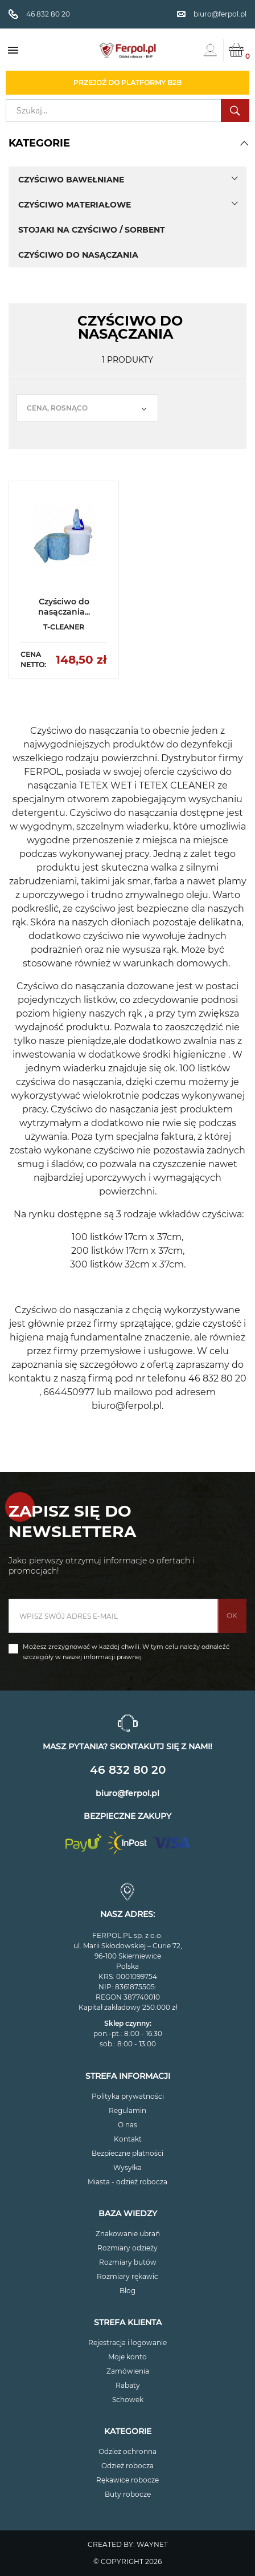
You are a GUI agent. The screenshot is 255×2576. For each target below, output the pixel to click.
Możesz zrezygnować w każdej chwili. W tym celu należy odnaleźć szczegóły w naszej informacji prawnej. (126, 1652)
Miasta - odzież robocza (127, 2181)
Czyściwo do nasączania (78, 255)
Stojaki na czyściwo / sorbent (91, 230)
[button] (244, 143)
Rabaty (128, 2385)
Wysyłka (127, 2167)
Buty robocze (128, 2494)
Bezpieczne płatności (127, 2153)
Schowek (127, 2399)
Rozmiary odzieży (127, 2248)
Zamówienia (127, 2371)
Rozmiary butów (128, 2262)
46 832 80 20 (128, 1770)
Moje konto (127, 2356)
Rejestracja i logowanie (127, 2342)
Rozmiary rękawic (127, 2276)
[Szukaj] (127, 110)
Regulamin (127, 2110)
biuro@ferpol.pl (127, 1793)
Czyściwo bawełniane (71, 179)
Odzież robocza (127, 2465)
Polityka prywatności (128, 2096)
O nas (127, 2124)
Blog (127, 2290)
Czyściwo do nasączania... (64, 606)
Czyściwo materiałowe (74, 205)
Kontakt (128, 2139)
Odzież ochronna (127, 2451)
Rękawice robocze (127, 2480)
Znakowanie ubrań (128, 2233)
